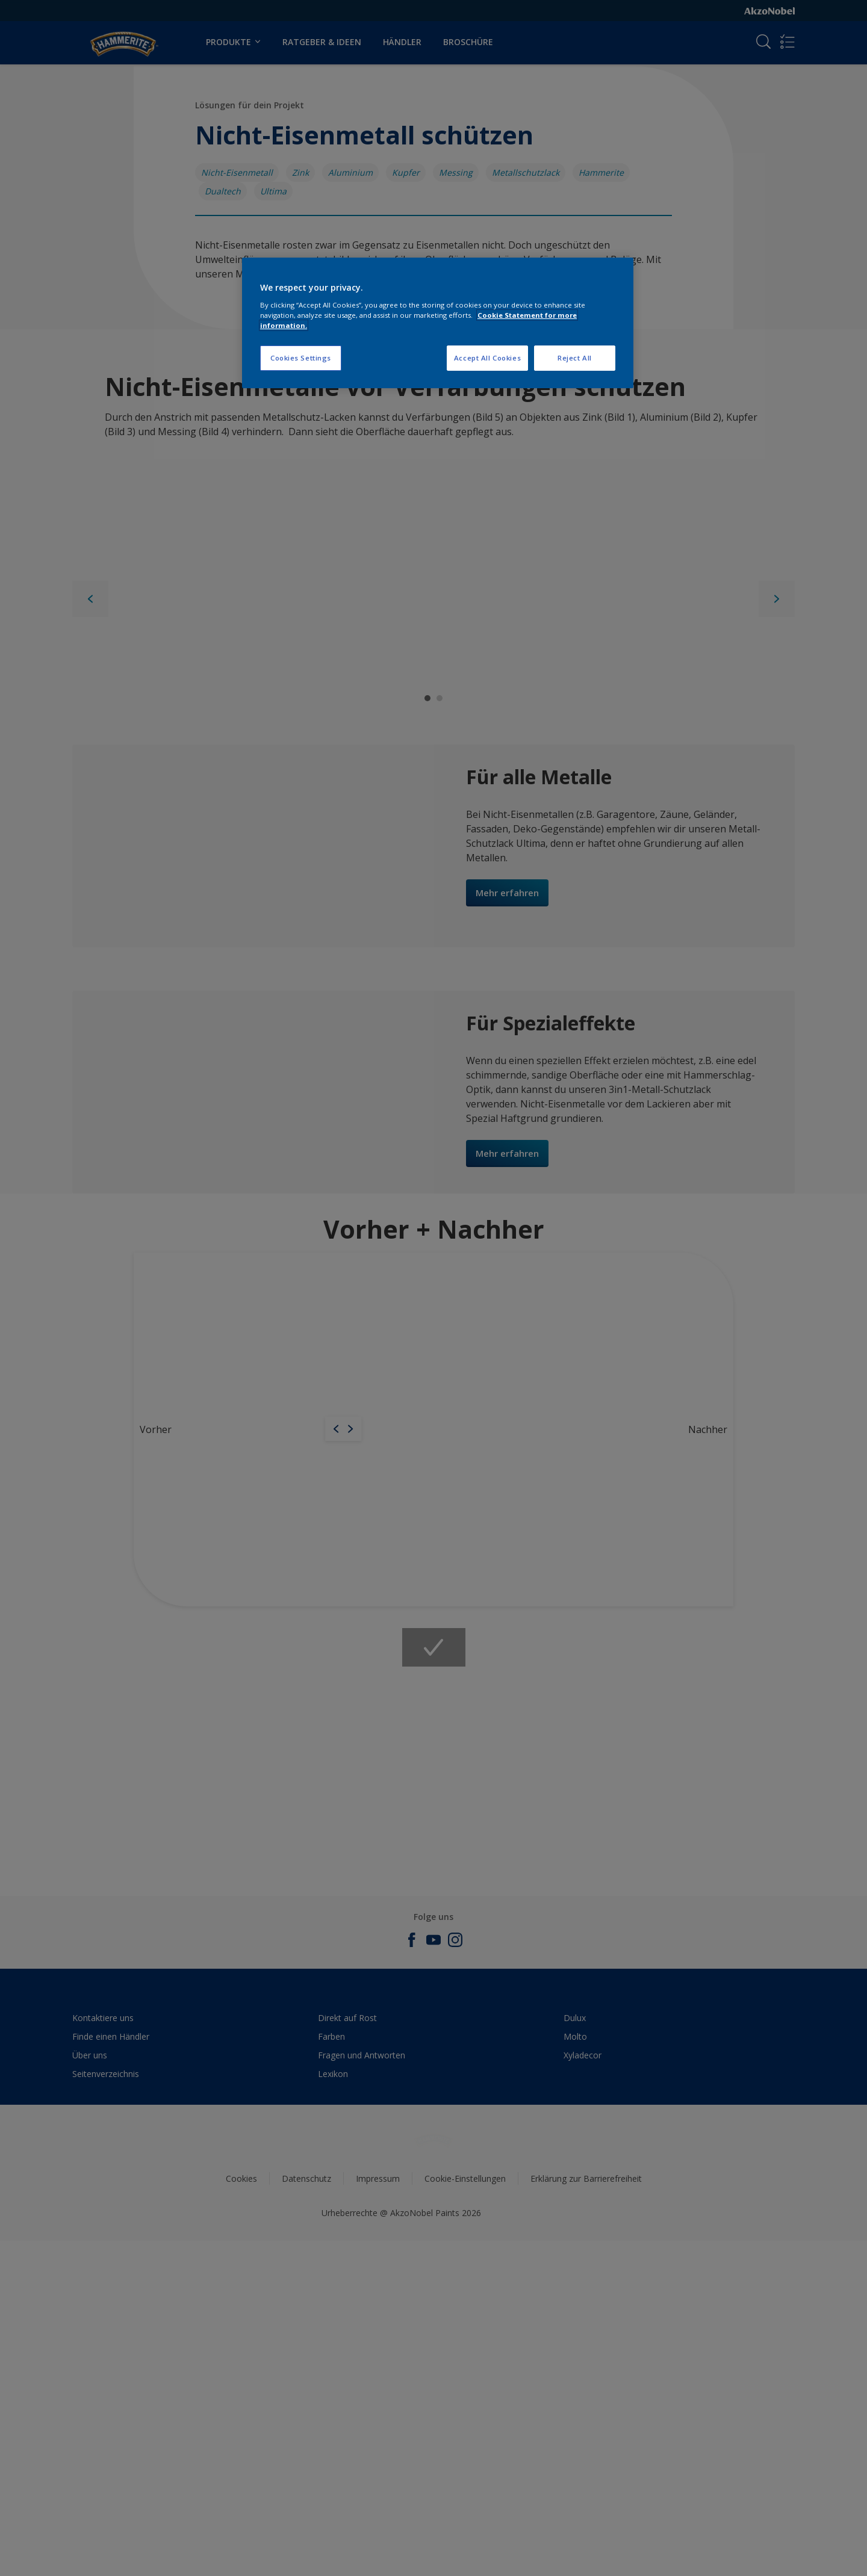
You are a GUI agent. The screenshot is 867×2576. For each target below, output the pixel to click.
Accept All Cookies (487, 357)
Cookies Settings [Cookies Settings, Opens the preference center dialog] (300, 357)
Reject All (575, 357)
